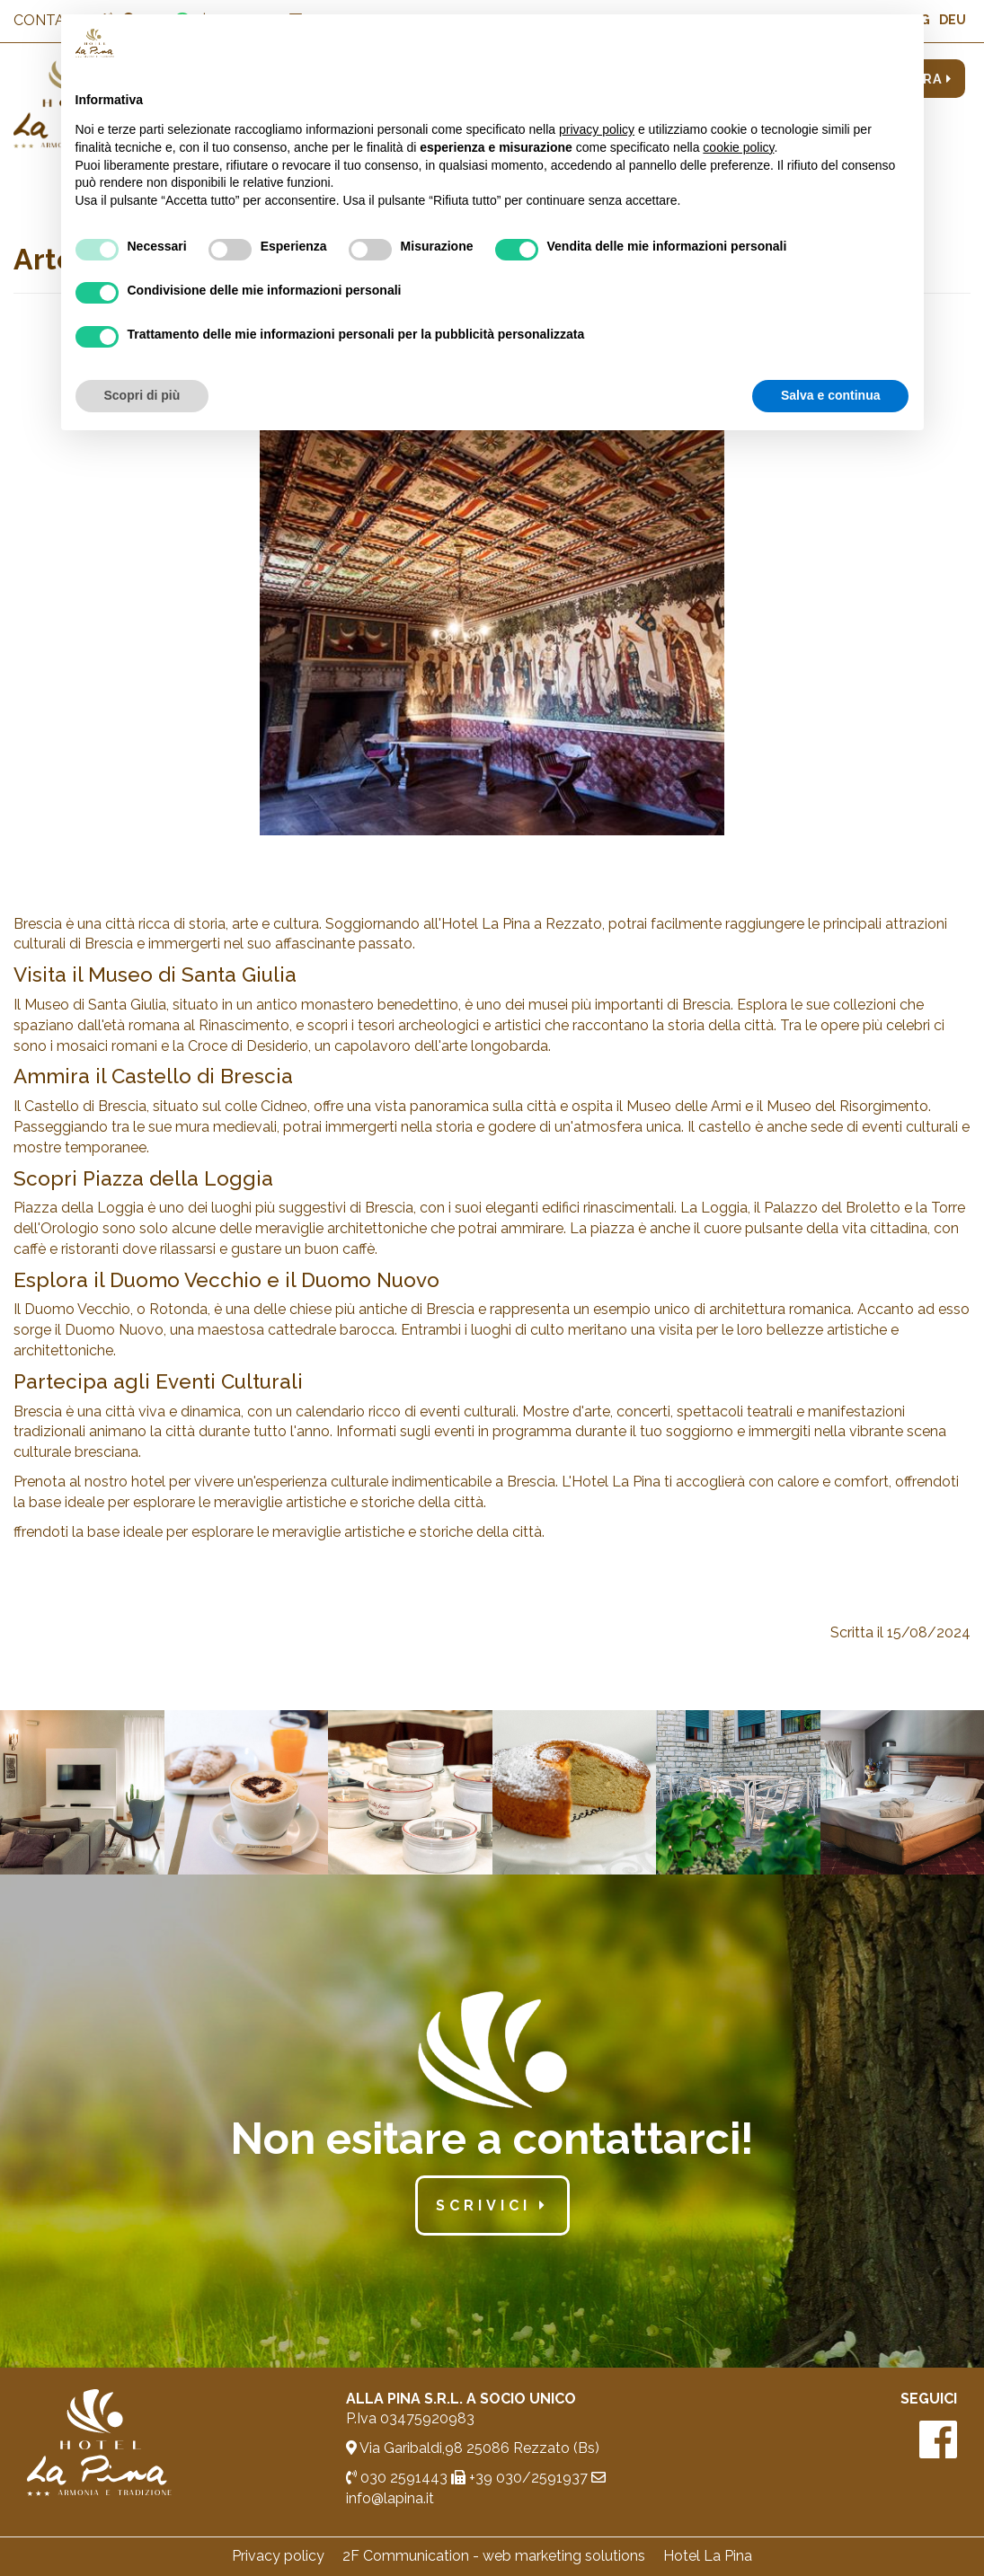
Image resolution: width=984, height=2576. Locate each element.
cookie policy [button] (738, 147)
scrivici (492, 2205)
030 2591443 (397, 2477)
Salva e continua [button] (830, 395)
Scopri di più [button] (142, 395)
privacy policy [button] (596, 129)
